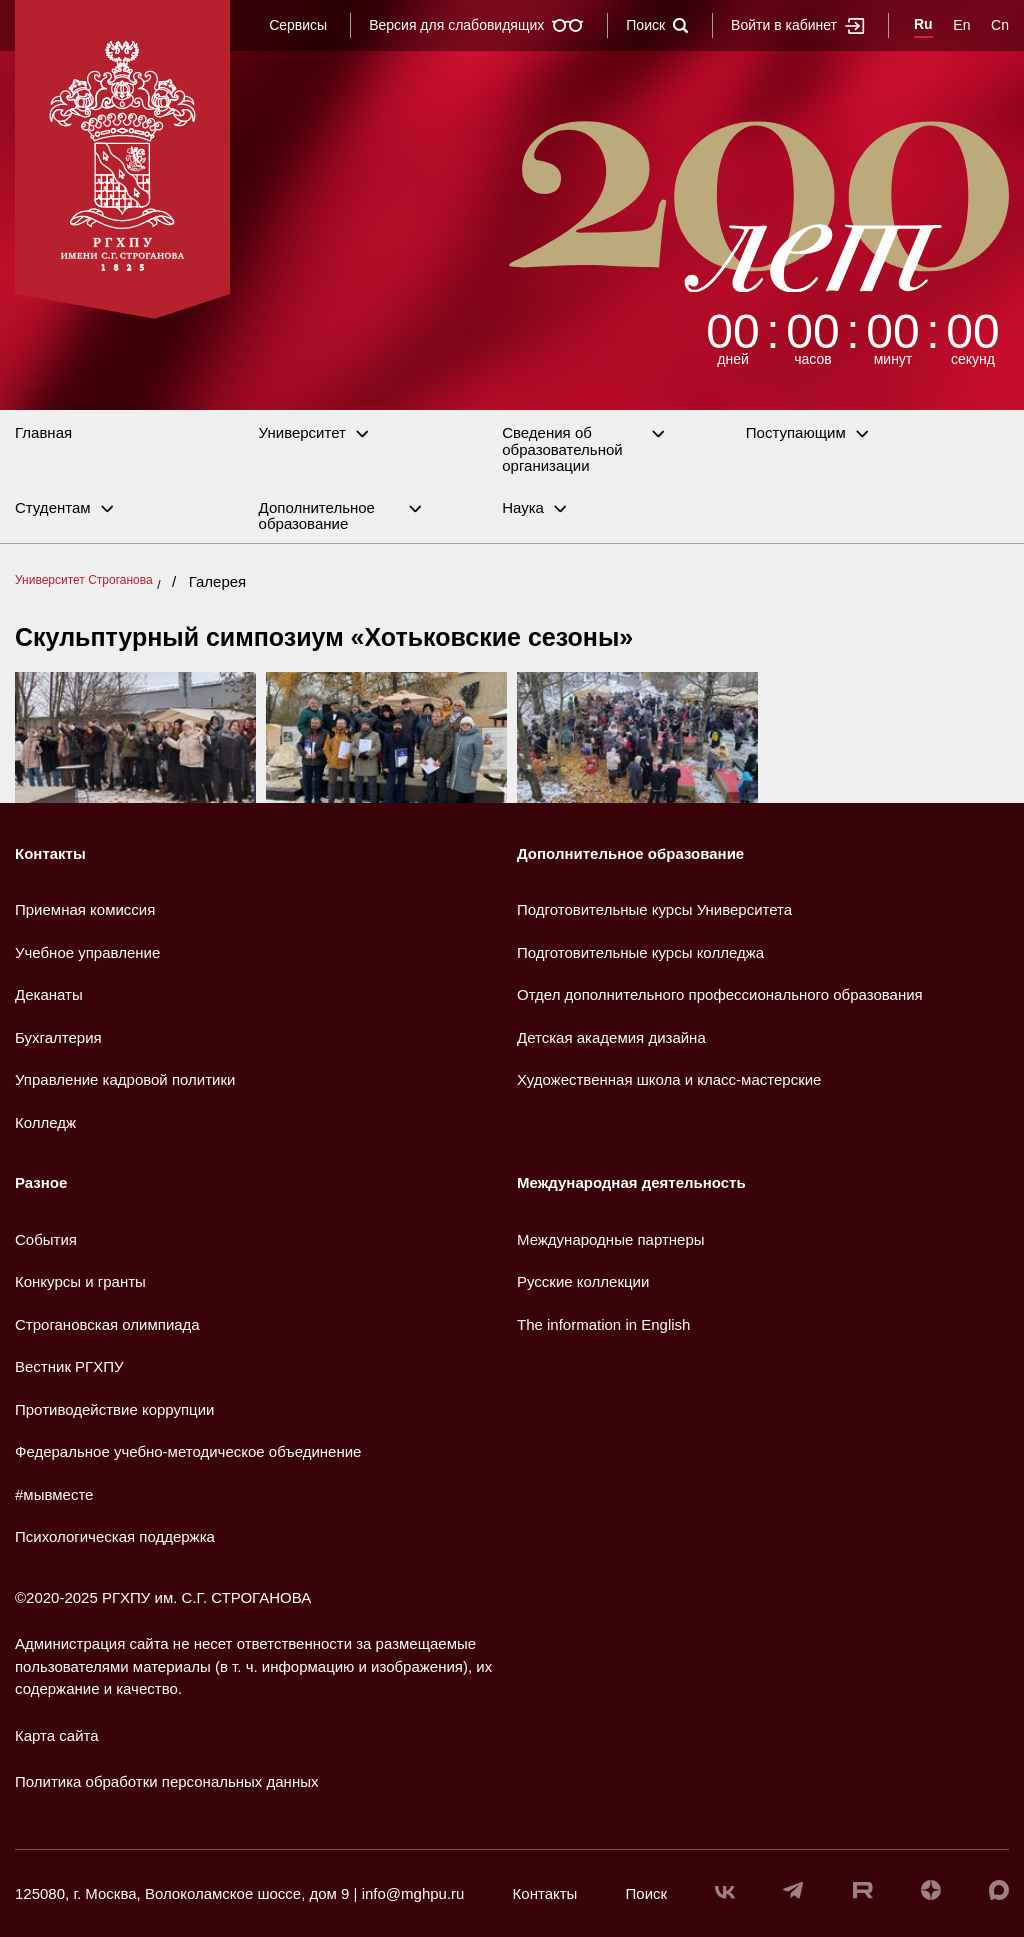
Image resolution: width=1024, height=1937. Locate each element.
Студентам (53, 508)
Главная (43, 433)
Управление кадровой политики (125, 1079)
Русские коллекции (583, 1281)
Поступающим (796, 433)
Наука (523, 508)
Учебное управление (87, 952)
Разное (41, 1182)
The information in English (603, 1324)
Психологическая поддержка (115, 1536)
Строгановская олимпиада (107, 1324)
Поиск (657, 25)
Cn (1000, 25)
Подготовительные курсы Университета (654, 909)
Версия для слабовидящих (476, 25)
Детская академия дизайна (611, 1037)
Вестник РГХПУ (69, 1366)
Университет (302, 433)
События (46, 1239)
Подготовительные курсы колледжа (640, 952)
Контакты (50, 853)
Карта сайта (57, 1735)
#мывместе (54, 1494)
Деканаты (49, 994)
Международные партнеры (611, 1239)
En (961, 25)
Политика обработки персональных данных (166, 1781)
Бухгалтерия (58, 1037)
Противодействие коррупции (114, 1409)
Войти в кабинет (798, 25)
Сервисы (298, 25)
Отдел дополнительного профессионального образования (720, 994)
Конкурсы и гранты (80, 1281)
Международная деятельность (631, 1182)
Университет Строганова (84, 580)
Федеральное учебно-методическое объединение (188, 1451)
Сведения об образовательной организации (562, 449)
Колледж (45, 1122)
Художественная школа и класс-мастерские (669, 1079)
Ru (923, 24)
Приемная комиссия (85, 909)
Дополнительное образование (317, 516)
